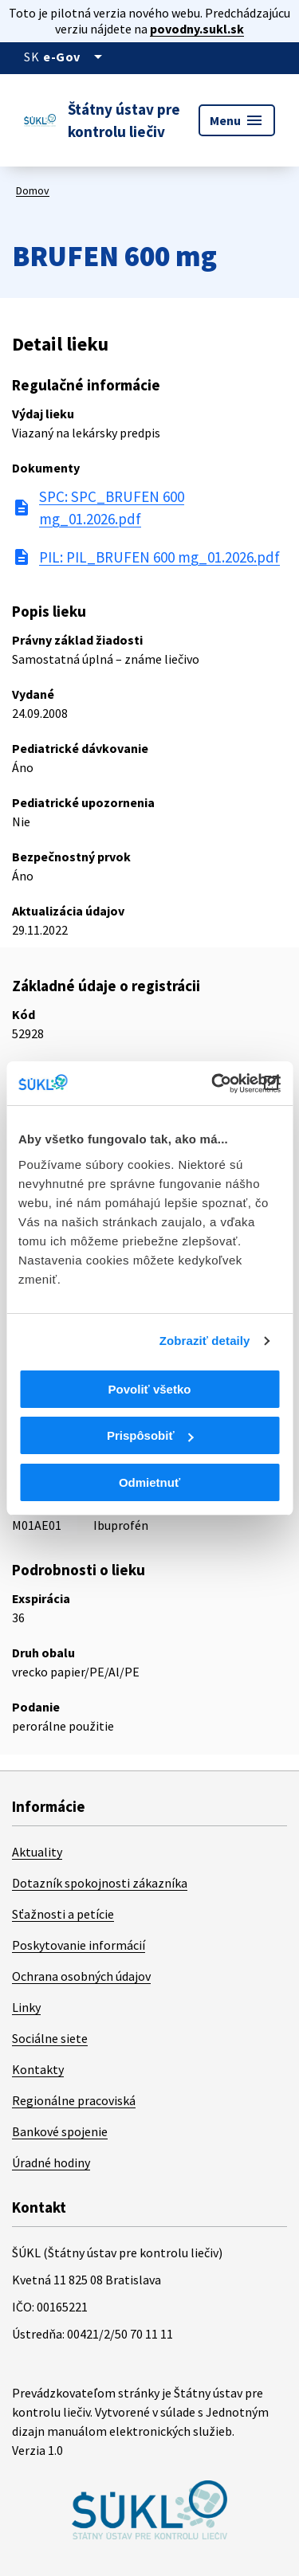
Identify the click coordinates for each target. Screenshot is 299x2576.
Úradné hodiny (51, 2162)
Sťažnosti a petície (63, 1914)
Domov (32, 190)
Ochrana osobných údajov (81, 1976)
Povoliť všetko (149, 1389)
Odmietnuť (149, 1482)
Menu (237, 120)
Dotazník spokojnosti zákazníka (99, 1883)
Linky (26, 2007)
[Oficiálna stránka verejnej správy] (75, 56)
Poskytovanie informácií (78, 1945)
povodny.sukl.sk (197, 29)
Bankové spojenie (60, 2131)
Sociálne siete (50, 2038)
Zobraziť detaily (204, 1340)
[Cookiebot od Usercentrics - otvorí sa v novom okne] (213, 1083)
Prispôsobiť (150, 1435)
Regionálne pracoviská (74, 2100)
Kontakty (38, 2069)
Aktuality (37, 1852)
